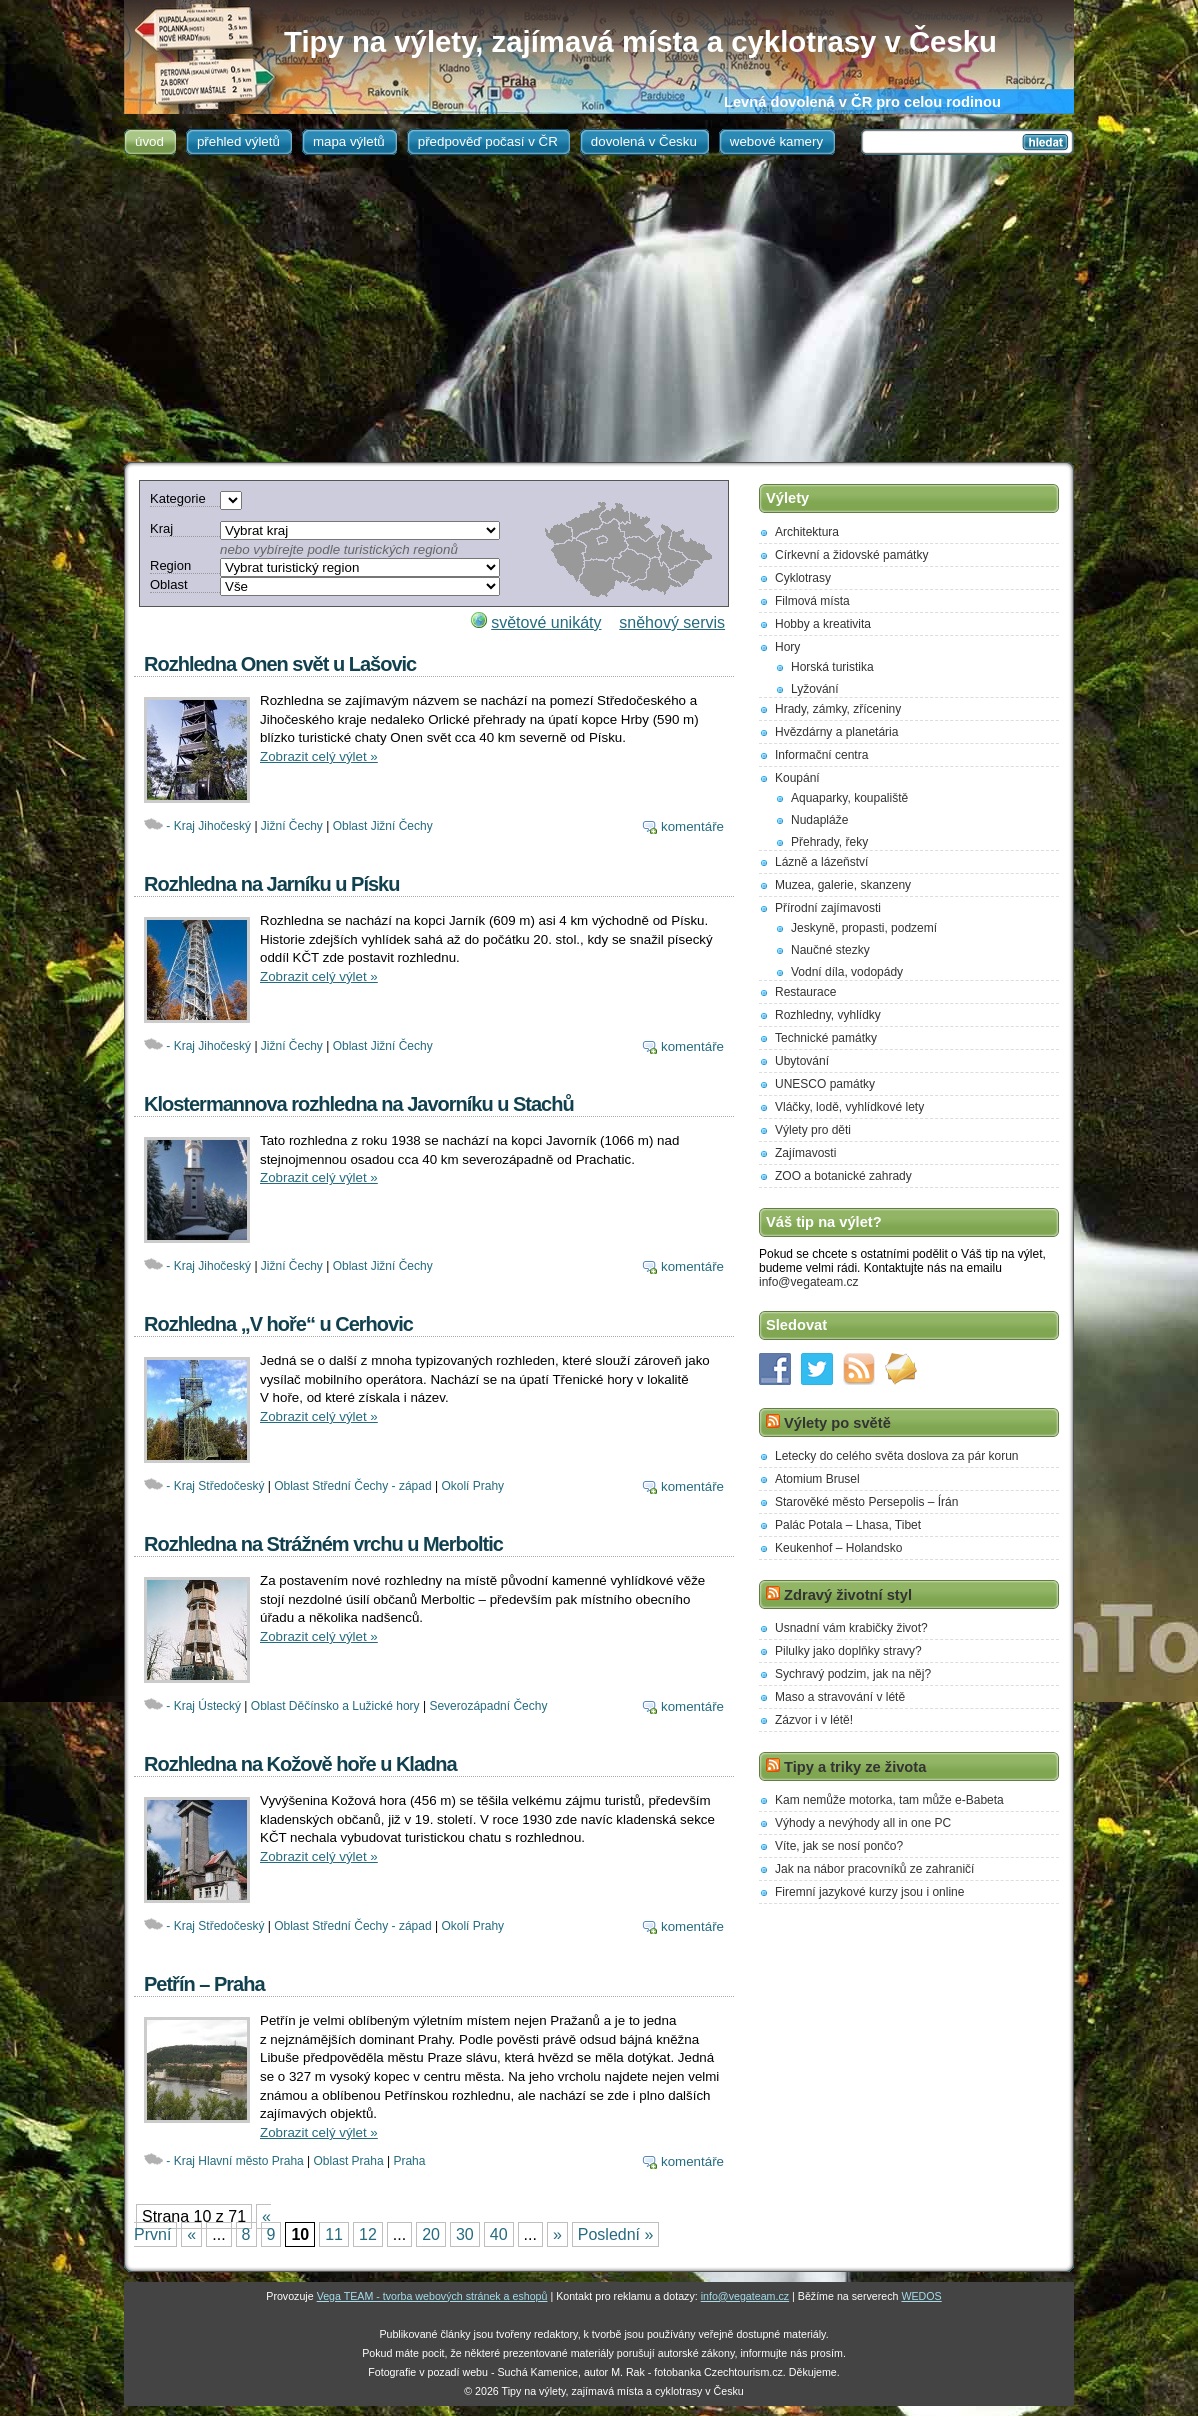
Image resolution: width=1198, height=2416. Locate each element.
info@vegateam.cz (809, 1282)
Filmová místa (812, 601)
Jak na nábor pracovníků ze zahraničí (874, 1869)
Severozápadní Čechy (488, 1706)
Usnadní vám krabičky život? (851, 1628)
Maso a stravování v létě (840, 1697)
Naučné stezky (830, 950)
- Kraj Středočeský (215, 1486)
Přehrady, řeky (829, 842)
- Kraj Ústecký (203, 1706)
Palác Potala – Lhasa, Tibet (848, 1525)
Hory (787, 647)
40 (499, 2234)
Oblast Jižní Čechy (383, 826)
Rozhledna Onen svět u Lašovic (280, 664)
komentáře (692, 826)
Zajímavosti (805, 1153)
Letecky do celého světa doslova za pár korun (896, 1456)
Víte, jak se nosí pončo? (839, 1846)
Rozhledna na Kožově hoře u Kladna (300, 1764)
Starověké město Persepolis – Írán (866, 1502)
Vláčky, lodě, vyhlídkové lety (849, 1107)
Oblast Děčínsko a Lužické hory (335, 1706)
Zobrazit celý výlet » (319, 756)
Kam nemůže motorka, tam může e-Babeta (889, 1800)
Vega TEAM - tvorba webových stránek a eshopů (432, 2296)
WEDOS (921, 2296)
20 (431, 2234)
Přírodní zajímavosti (828, 908)
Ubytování (802, 1061)
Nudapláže (819, 820)
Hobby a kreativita (823, 624)
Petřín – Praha (204, 1984)
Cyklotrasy (803, 578)
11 (334, 2234)
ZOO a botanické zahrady (843, 1176)
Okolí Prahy (472, 1486)
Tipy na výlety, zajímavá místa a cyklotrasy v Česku (640, 41)
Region (170, 565)
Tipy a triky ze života (855, 1767)
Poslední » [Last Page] (616, 2234)
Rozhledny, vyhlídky (828, 1015)
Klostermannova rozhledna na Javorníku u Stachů (359, 1104)
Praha (409, 2161)
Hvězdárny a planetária (836, 732)
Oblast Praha (349, 2161)
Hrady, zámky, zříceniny (838, 709)
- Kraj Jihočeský (208, 826)
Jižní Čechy (292, 826)
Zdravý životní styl (848, 1595)
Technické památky (826, 1038)
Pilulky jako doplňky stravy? (848, 1651)
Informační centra (821, 755)
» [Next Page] (557, 2234)
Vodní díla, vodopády (847, 972)
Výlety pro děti (813, 1130)
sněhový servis (672, 622)
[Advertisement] (599, 312)
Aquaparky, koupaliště (849, 798)
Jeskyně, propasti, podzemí (864, 928)
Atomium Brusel (817, 1479)
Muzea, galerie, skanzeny (843, 885)
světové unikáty (546, 622)
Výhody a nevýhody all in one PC (863, 1823)
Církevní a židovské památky (851, 555)
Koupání (797, 778)
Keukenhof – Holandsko (838, 1548)
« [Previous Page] (191, 2234)
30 (465, 2234)
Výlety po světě (837, 1423)
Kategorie (178, 498)
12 (368, 2234)
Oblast (169, 584)
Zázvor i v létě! (814, 1720)
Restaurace (805, 992)
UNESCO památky (825, 1084)
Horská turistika (832, 667)
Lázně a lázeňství (821, 862)
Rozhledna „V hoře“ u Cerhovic (278, 1324)
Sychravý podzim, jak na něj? (853, 1674)
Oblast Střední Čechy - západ (352, 1486)
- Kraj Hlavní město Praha (234, 2161)
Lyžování (815, 689)
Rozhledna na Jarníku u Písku (271, 884)
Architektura (807, 532)
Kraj (161, 528)
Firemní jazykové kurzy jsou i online (869, 1892)
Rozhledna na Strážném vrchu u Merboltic (323, 1544)
